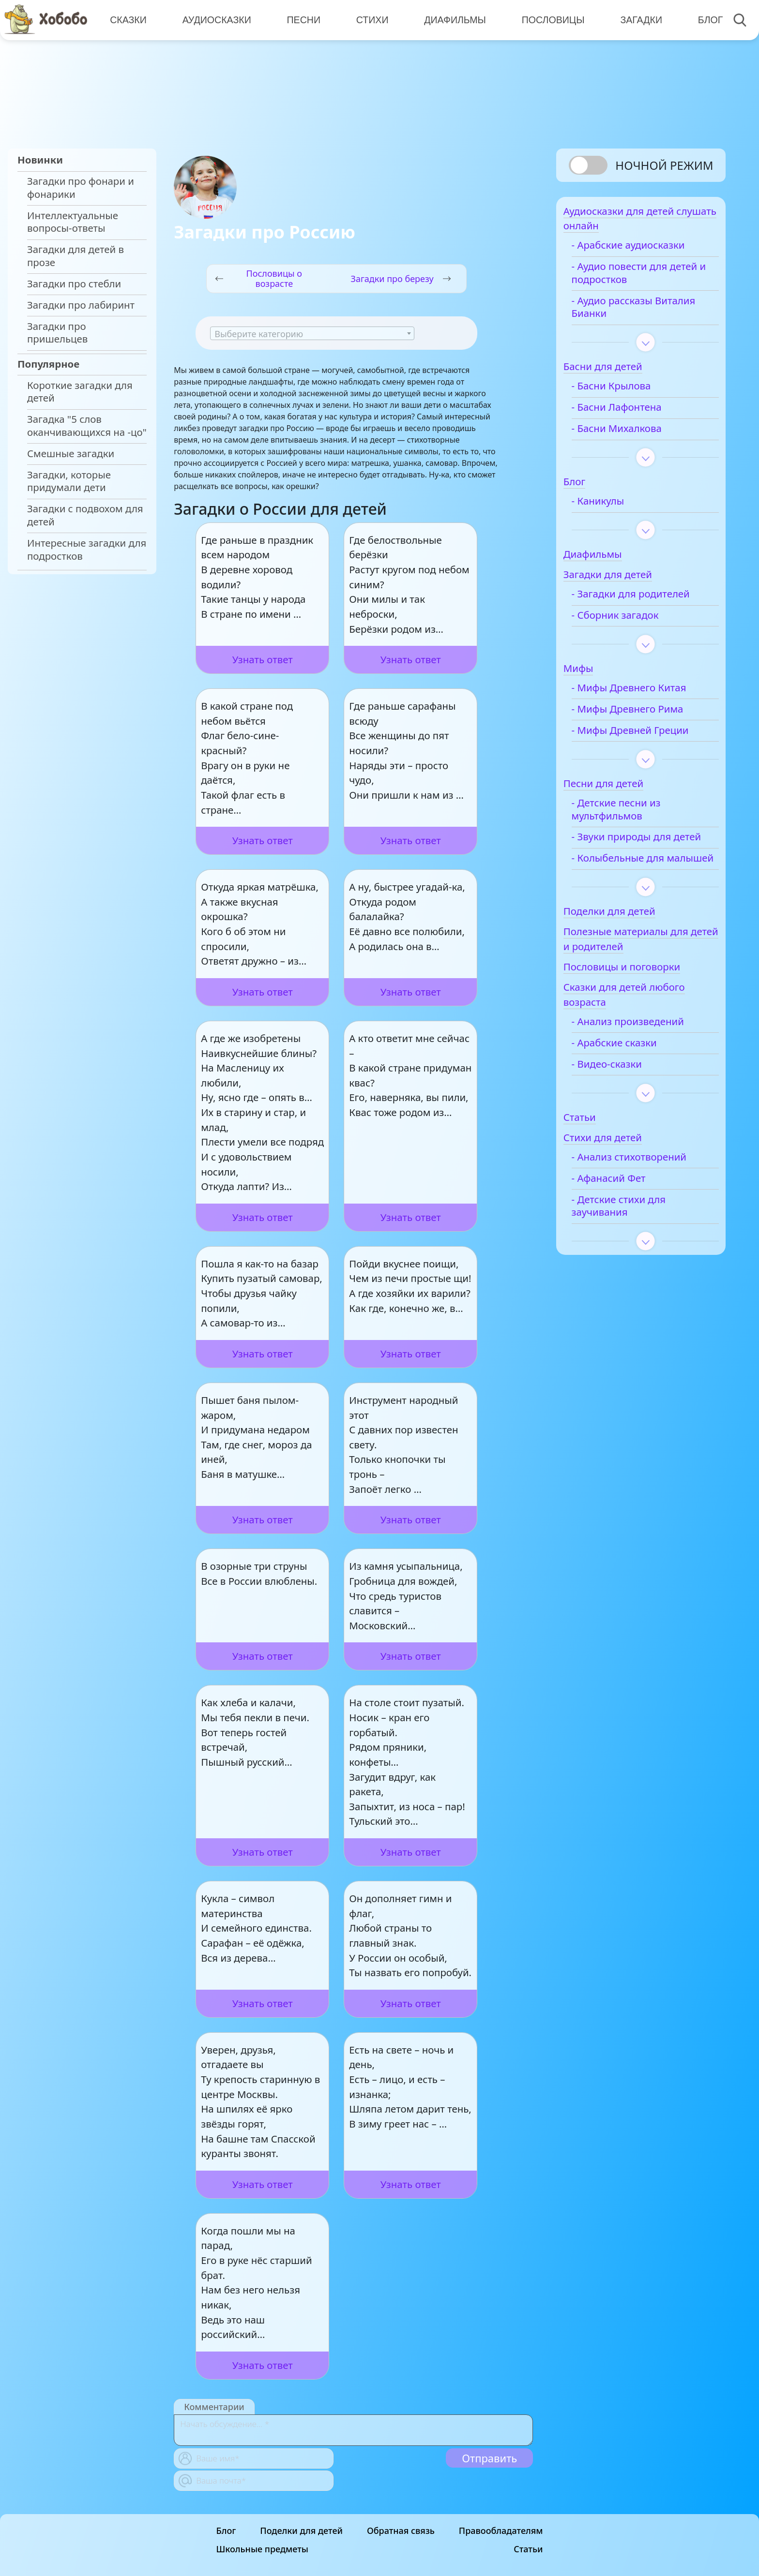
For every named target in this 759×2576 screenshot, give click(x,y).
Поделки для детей (301, 2530)
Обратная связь (401, 2530)
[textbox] (312, 334)
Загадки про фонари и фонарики (80, 188)
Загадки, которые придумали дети (69, 481)
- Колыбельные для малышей (634, 883)
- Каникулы (614, 506)
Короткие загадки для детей (80, 392)
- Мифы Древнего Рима (643, 714)
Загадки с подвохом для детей (85, 515)
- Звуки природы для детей (637, 848)
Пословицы (549, 19)
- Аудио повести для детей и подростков (635, 278)
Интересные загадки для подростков (86, 549)
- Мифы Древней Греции (646, 735)
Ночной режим (664, 165)
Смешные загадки (70, 453)
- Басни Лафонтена (633, 412)
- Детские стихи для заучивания (635, 1237)
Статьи (528, 2549)
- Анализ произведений (644, 1052)
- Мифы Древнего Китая (645, 693)
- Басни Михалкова (633, 433)
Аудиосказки (216, 19)
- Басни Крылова (627, 391)
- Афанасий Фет (625, 1209)
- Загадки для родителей (647, 599)
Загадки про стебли (74, 283)
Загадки (637, 19)
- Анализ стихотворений (645, 1187)
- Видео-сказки (623, 1095)
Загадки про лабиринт (81, 305)
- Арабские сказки (630, 1073)
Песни (302, 19)
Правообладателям (501, 2530)
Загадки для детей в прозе (75, 256)
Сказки (127, 19)
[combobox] (312, 333)
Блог (705, 19)
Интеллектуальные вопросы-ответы (72, 222)
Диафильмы (452, 19)
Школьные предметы (262, 2549)
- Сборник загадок (631, 620)
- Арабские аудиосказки (644, 250)
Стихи (370, 19)
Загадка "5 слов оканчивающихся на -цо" (87, 426)
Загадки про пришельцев (57, 333)
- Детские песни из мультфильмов (632, 815)
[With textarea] (353, 2430)
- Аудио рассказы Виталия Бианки (628, 312)
